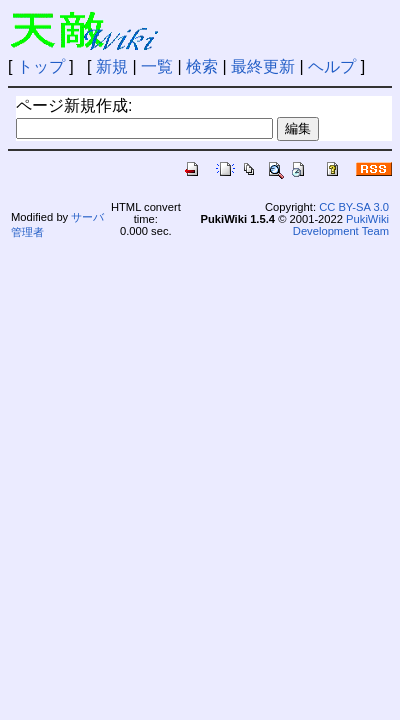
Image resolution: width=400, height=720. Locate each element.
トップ (41, 66)
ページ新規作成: (74, 105)
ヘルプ (332, 66)
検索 (202, 66)
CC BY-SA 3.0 (354, 207)
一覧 (157, 66)
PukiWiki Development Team (341, 225)
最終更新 (263, 66)
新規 (112, 66)
